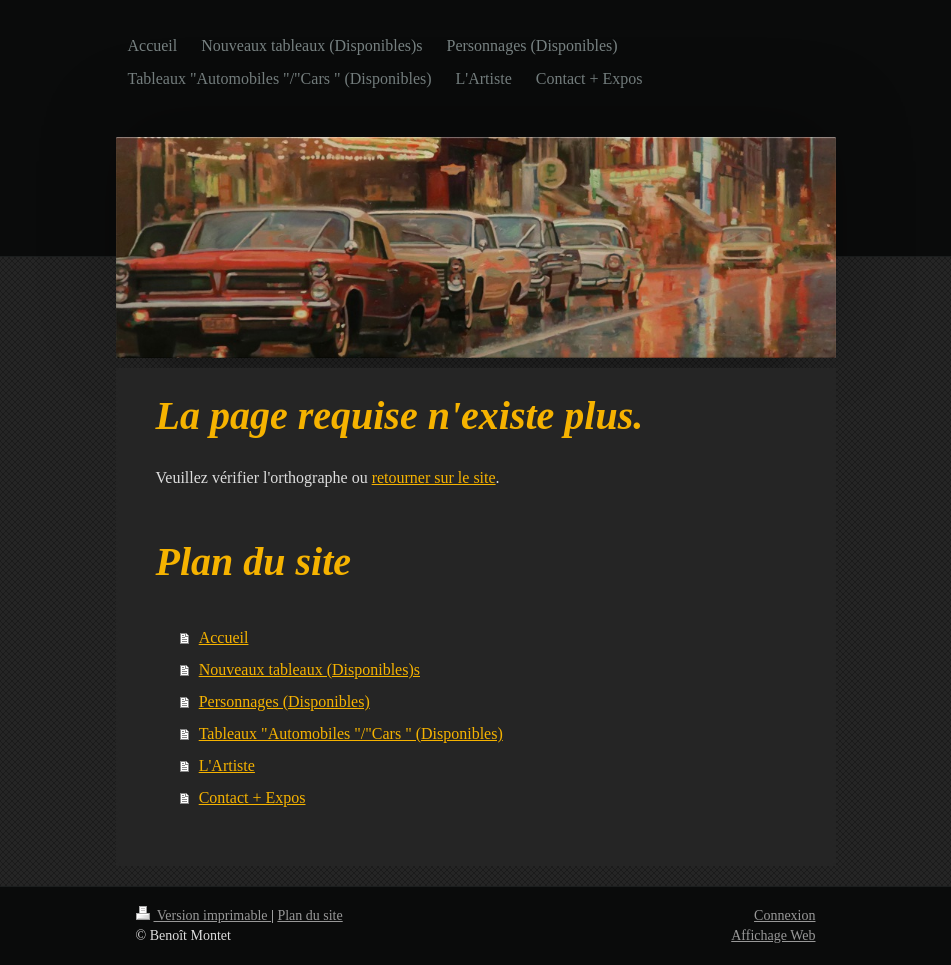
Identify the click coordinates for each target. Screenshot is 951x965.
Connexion (784, 915)
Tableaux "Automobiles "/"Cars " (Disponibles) (351, 733)
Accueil (224, 637)
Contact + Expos (252, 797)
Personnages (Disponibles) (284, 701)
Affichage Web (773, 935)
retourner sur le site (434, 477)
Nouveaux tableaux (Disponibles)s (309, 669)
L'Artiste (227, 765)
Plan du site (309, 915)
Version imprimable (204, 915)
